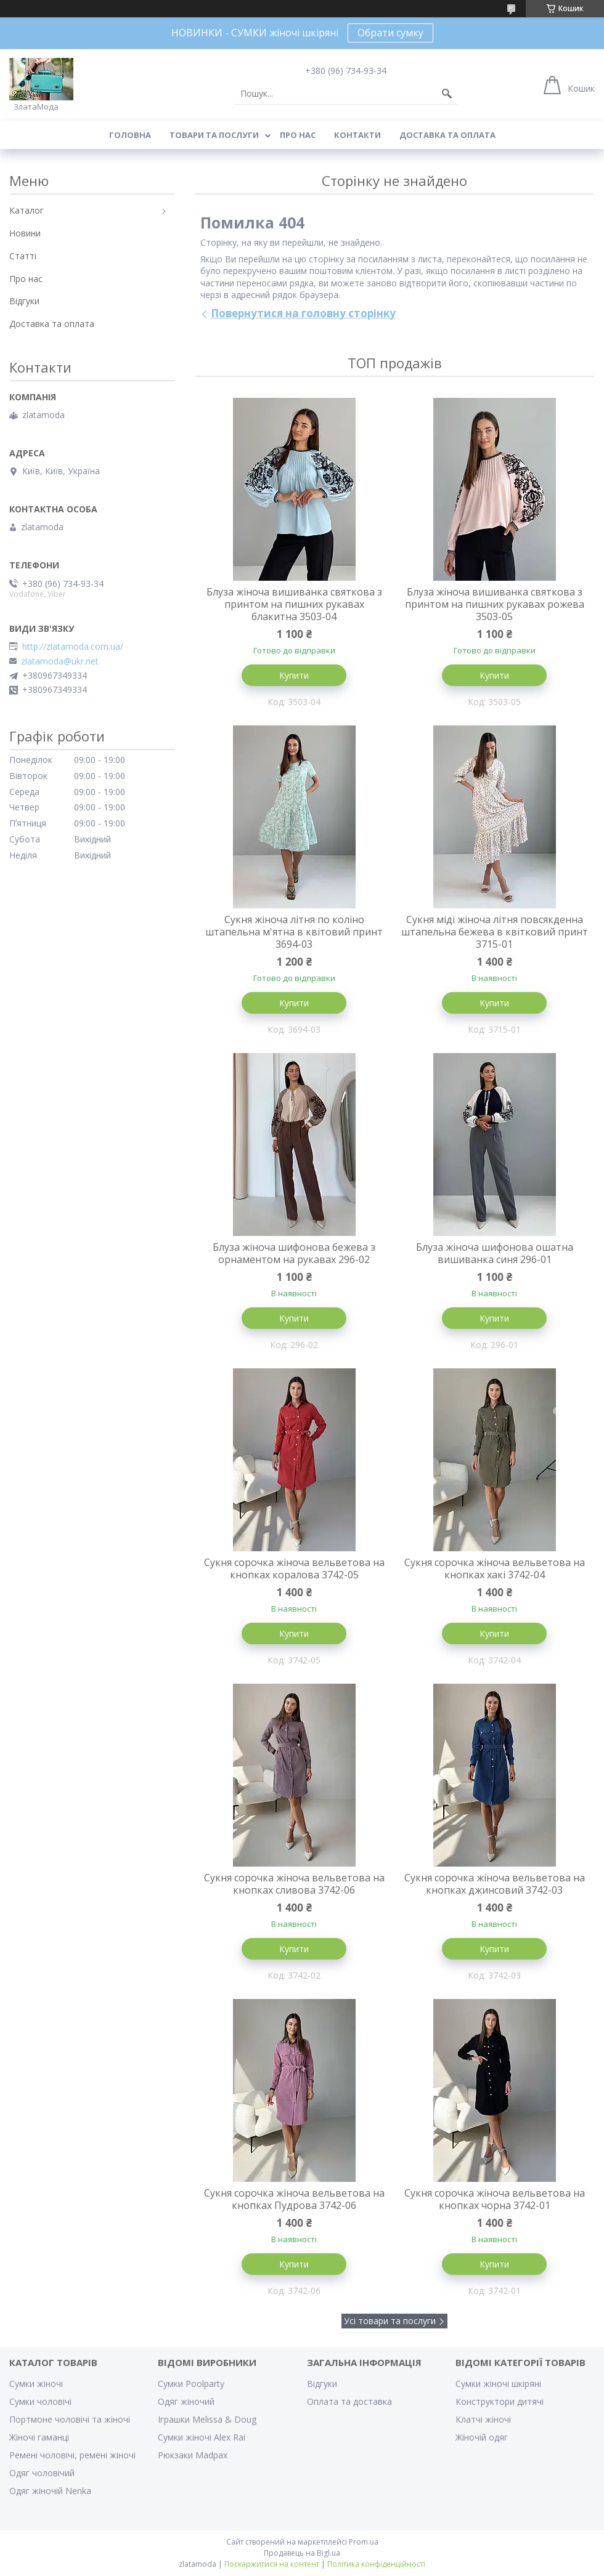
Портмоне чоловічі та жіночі (69, 2419)
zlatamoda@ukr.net (60, 661)
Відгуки (24, 301)
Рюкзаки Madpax (192, 2455)
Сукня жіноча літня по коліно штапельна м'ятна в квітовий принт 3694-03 (294, 931)
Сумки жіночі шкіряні (498, 2383)
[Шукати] (446, 93)
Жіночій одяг (481, 2437)
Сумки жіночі (36, 2383)
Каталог (26, 210)
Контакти (357, 134)
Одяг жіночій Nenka (50, 2491)
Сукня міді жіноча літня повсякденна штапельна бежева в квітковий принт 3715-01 (494, 931)
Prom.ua (363, 2542)
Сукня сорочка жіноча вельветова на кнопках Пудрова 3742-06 (294, 2199)
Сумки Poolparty (191, 2383)
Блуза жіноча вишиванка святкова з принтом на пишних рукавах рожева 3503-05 (494, 604)
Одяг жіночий (186, 2401)
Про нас (298, 134)
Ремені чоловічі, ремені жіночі (72, 2455)
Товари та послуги (214, 134)
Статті (22, 256)
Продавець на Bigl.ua (302, 2553)
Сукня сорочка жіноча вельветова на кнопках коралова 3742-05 (294, 1568)
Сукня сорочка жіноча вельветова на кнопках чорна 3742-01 (494, 2199)
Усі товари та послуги (390, 2321)
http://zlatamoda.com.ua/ (72, 646)
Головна (130, 134)
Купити (294, 675)
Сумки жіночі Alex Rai (201, 2437)
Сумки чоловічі (40, 2401)
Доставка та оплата (447, 134)
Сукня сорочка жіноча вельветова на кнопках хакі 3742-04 (494, 1568)
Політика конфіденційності (376, 2564)
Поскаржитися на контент (271, 2564)
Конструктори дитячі (499, 2401)
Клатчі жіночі (483, 2419)
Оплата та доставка (349, 2401)
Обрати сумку (390, 32)
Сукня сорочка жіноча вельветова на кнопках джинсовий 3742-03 (494, 1883)
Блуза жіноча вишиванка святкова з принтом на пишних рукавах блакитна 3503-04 (294, 604)
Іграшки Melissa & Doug (207, 2419)
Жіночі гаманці (39, 2437)
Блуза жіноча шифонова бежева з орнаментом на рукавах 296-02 (294, 1253)
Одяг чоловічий (42, 2473)
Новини (25, 233)
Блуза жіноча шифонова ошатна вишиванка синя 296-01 (494, 1253)
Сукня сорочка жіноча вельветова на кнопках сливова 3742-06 (294, 1883)
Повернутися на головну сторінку (303, 313)
